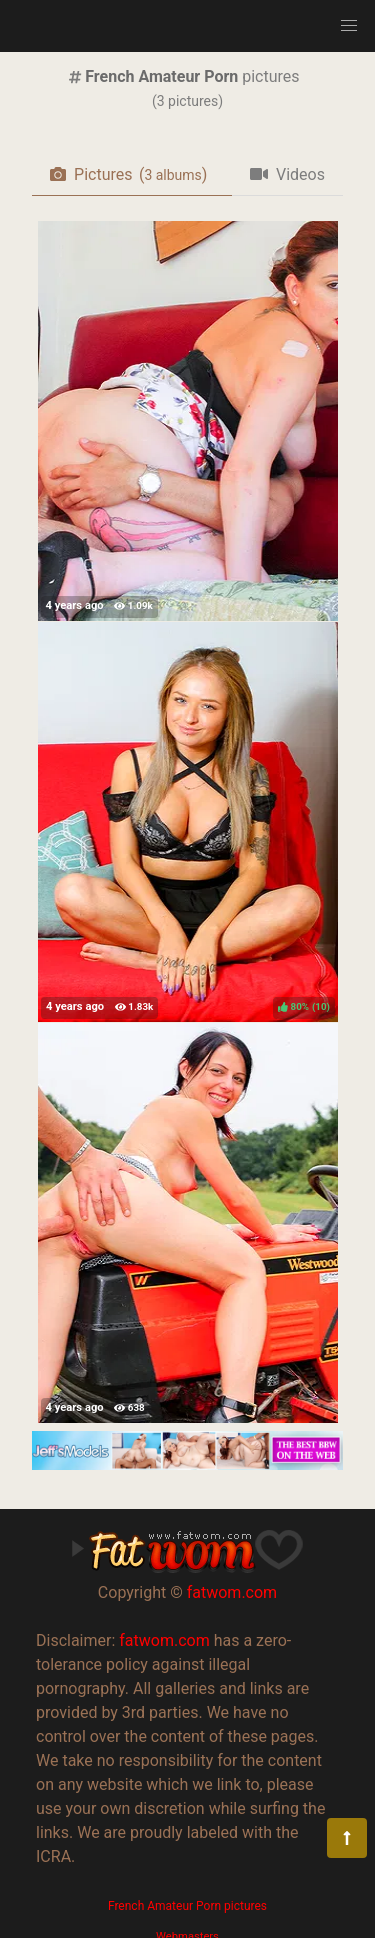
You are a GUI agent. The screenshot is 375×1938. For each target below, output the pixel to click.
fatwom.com (232, 1592)
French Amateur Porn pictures (187, 1906)
